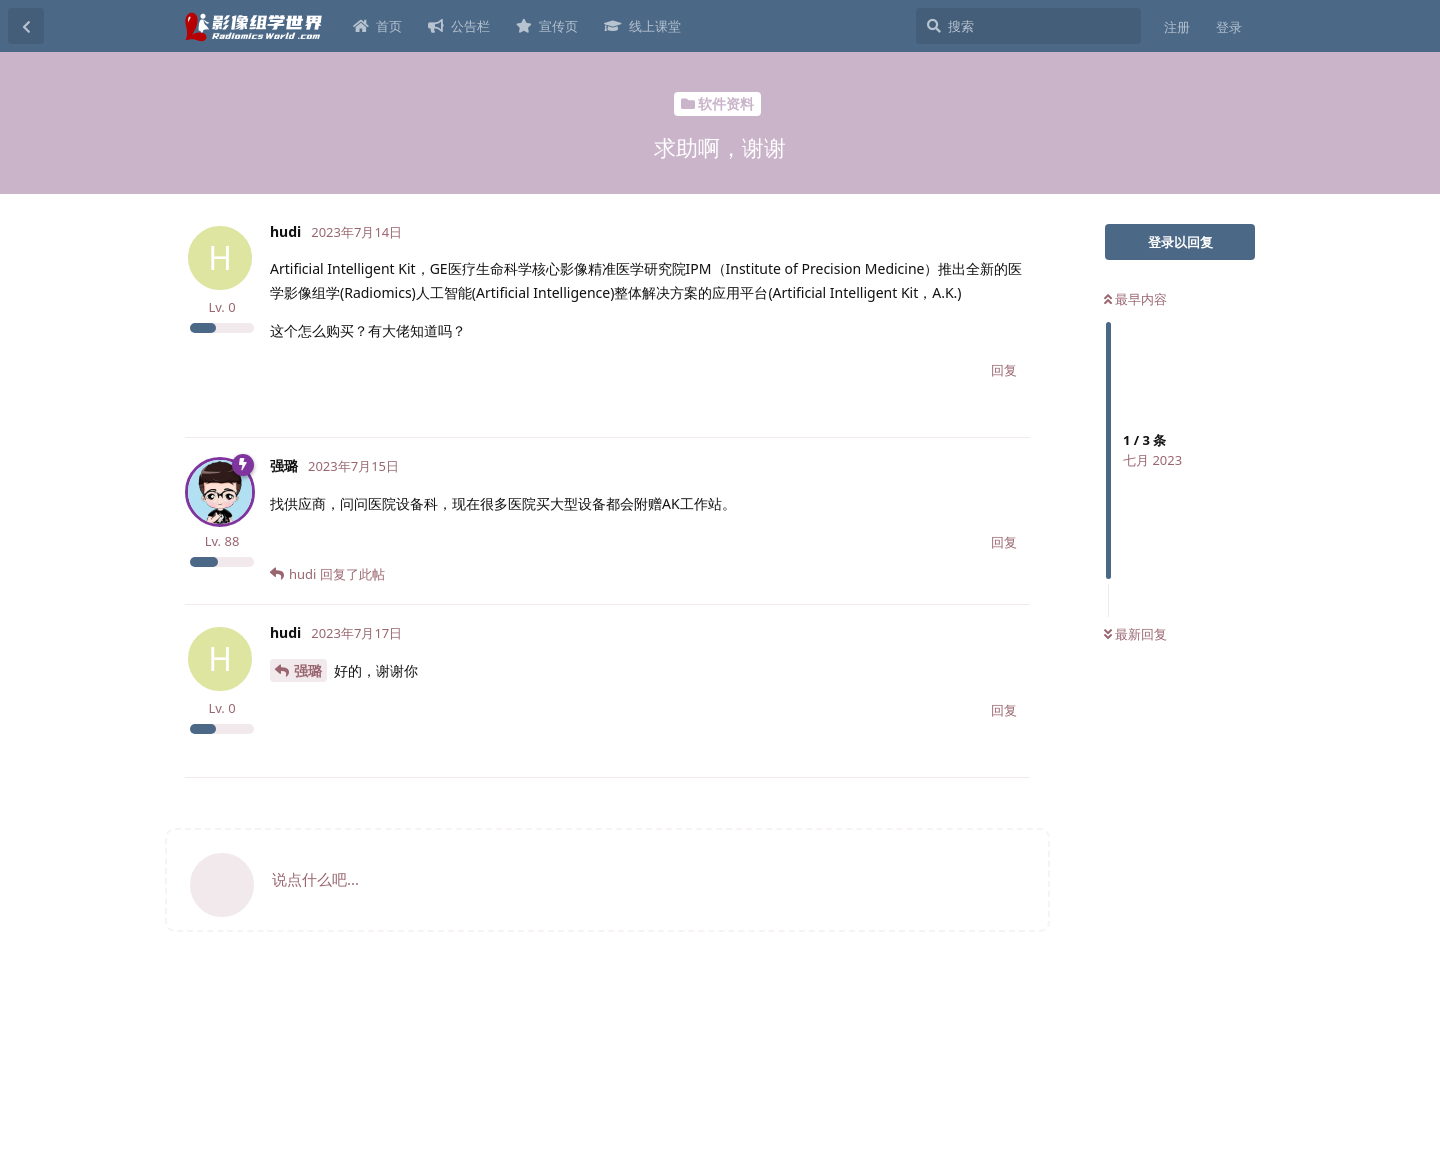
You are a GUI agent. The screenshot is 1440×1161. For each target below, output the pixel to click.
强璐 (308, 670)
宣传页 (547, 26)
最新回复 (1135, 634)
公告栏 (459, 26)
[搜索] (1028, 26)
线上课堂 (642, 26)
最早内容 (1135, 299)
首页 (377, 26)
